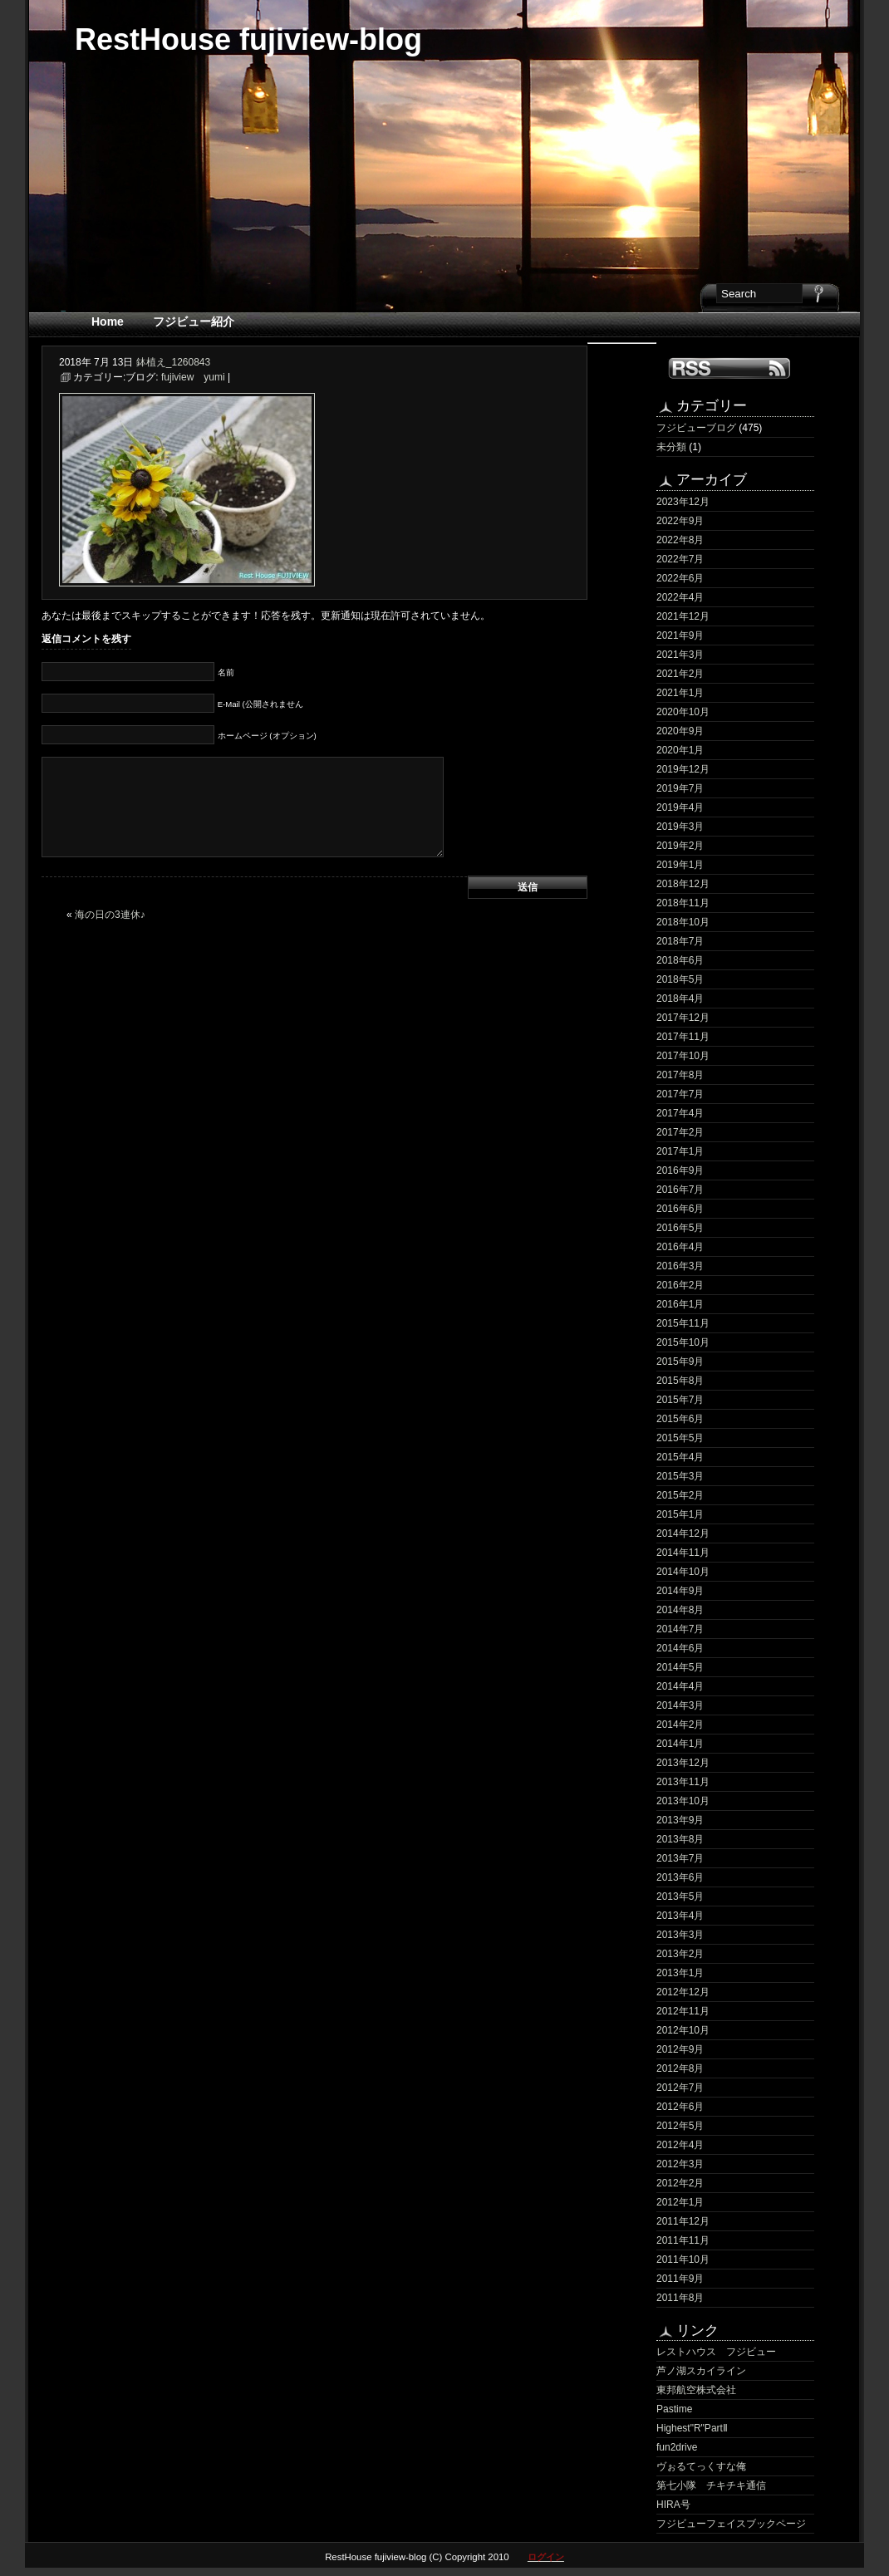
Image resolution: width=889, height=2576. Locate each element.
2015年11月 (683, 1323)
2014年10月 (683, 1571)
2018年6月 (680, 960)
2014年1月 (680, 1743)
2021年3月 (680, 654)
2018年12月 (683, 884)
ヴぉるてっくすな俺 (701, 2466)
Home (107, 321)
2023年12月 (683, 502)
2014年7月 (680, 1629)
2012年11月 (683, 2011)
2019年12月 (683, 769)
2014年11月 (683, 1552)
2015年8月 (680, 1380)
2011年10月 (683, 2259)
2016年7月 (680, 1189)
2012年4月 (680, 2145)
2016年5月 (680, 1228)
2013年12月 (683, 1763)
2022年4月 (680, 597)
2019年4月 (680, 807)
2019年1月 (680, 865)
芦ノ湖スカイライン (701, 2371)
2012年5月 (680, 2126)
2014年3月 (680, 1705)
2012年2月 (680, 2183)
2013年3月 (680, 1935)
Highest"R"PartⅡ (692, 2428)
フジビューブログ (696, 428)
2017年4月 (680, 1113)
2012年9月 (680, 2049)
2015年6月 (680, 1419)
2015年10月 (683, 1342)
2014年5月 (680, 1667)
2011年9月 (680, 2278)
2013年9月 (680, 1820)
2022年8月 (680, 540)
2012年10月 (683, 2030)
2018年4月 (680, 998)
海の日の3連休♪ (110, 914)
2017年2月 (680, 1132)
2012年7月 (680, 2087)
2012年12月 (683, 1992)
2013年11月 (683, 1782)
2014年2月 (680, 1724)
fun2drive (676, 2447)
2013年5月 (680, 1896)
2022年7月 (680, 559)
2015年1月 (680, 1514)
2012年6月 (680, 2106)
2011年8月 (680, 2298)
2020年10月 (683, 712)
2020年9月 (680, 731)
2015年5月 (680, 1438)
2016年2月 (680, 1285)
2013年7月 (680, 1858)
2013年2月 (680, 1954)
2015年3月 (680, 1476)
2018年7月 (680, 941)
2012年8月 (680, 2068)
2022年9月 (680, 521)
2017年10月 (683, 1056)
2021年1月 (680, 693)
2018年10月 (683, 922)
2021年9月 (680, 635)
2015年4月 (680, 1457)
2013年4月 (680, 1915)
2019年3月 (680, 826)
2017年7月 (680, 1094)
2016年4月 (680, 1247)
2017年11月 (683, 1037)
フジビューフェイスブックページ (731, 2523)
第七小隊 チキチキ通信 (711, 2485)
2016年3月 (680, 1266)
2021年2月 (680, 674)
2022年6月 (680, 578)
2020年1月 (680, 750)
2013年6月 (680, 1877)
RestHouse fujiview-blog (248, 39)
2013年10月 (683, 1801)
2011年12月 (683, 2221)
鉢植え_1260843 (173, 362)
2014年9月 (680, 1591)
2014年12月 (683, 1533)
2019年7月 (680, 788)
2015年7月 (680, 1400)
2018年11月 (683, 903)
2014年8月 (680, 1610)
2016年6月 (680, 1208)
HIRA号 (673, 2504)
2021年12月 (683, 616)
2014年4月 (680, 1686)
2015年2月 (680, 1495)
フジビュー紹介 (193, 321)
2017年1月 (680, 1151)
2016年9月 (680, 1170)
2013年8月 (680, 1839)
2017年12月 (683, 1017)
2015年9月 (680, 1361)
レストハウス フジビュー (716, 2352)
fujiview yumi (193, 377)
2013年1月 (680, 1973)
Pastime (674, 2409)
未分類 (671, 447)
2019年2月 (680, 845)
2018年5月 (680, 979)
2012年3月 (680, 2164)
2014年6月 (680, 1648)
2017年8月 (680, 1075)
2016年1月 (680, 1304)
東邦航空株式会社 (696, 2390)
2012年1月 (680, 2202)
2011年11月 (683, 2240)
